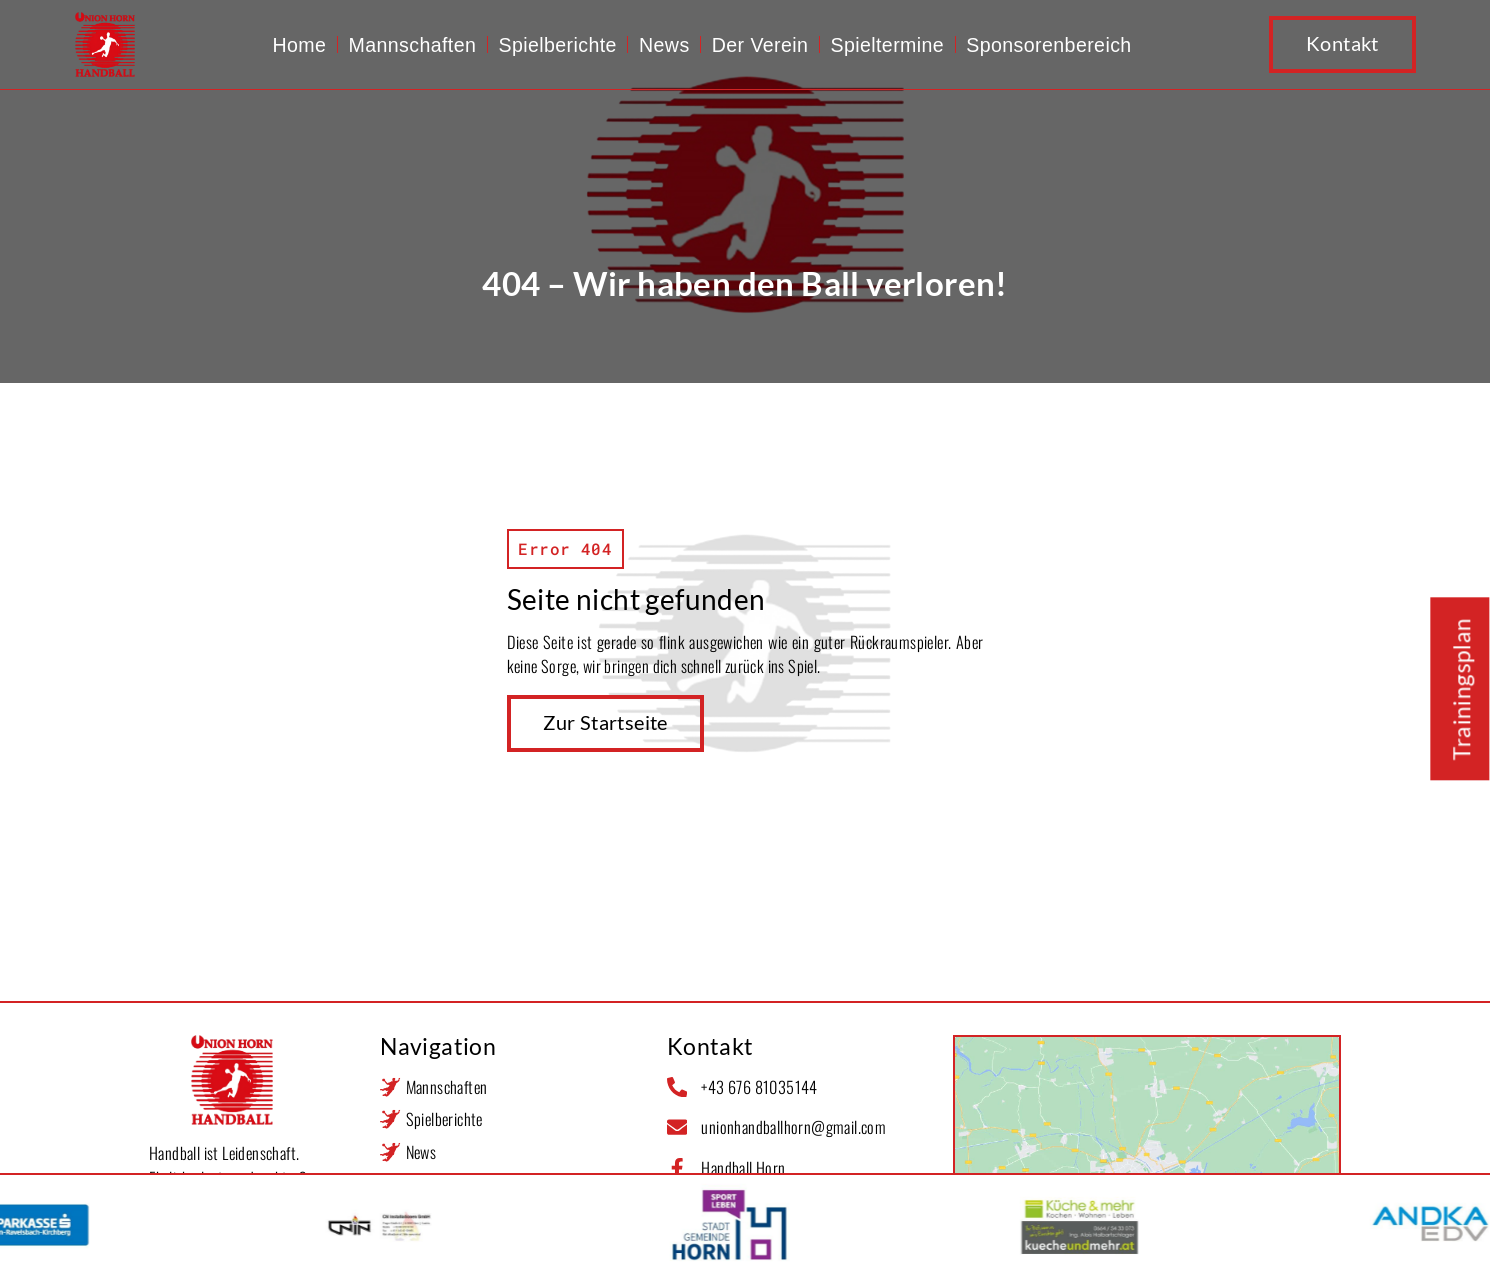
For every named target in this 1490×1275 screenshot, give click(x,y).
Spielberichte (557, 45)
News (664, 45)
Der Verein (760, 45)
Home (299, 45)
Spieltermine (887, 45)
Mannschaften (412, 45)
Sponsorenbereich (1048, 45)
